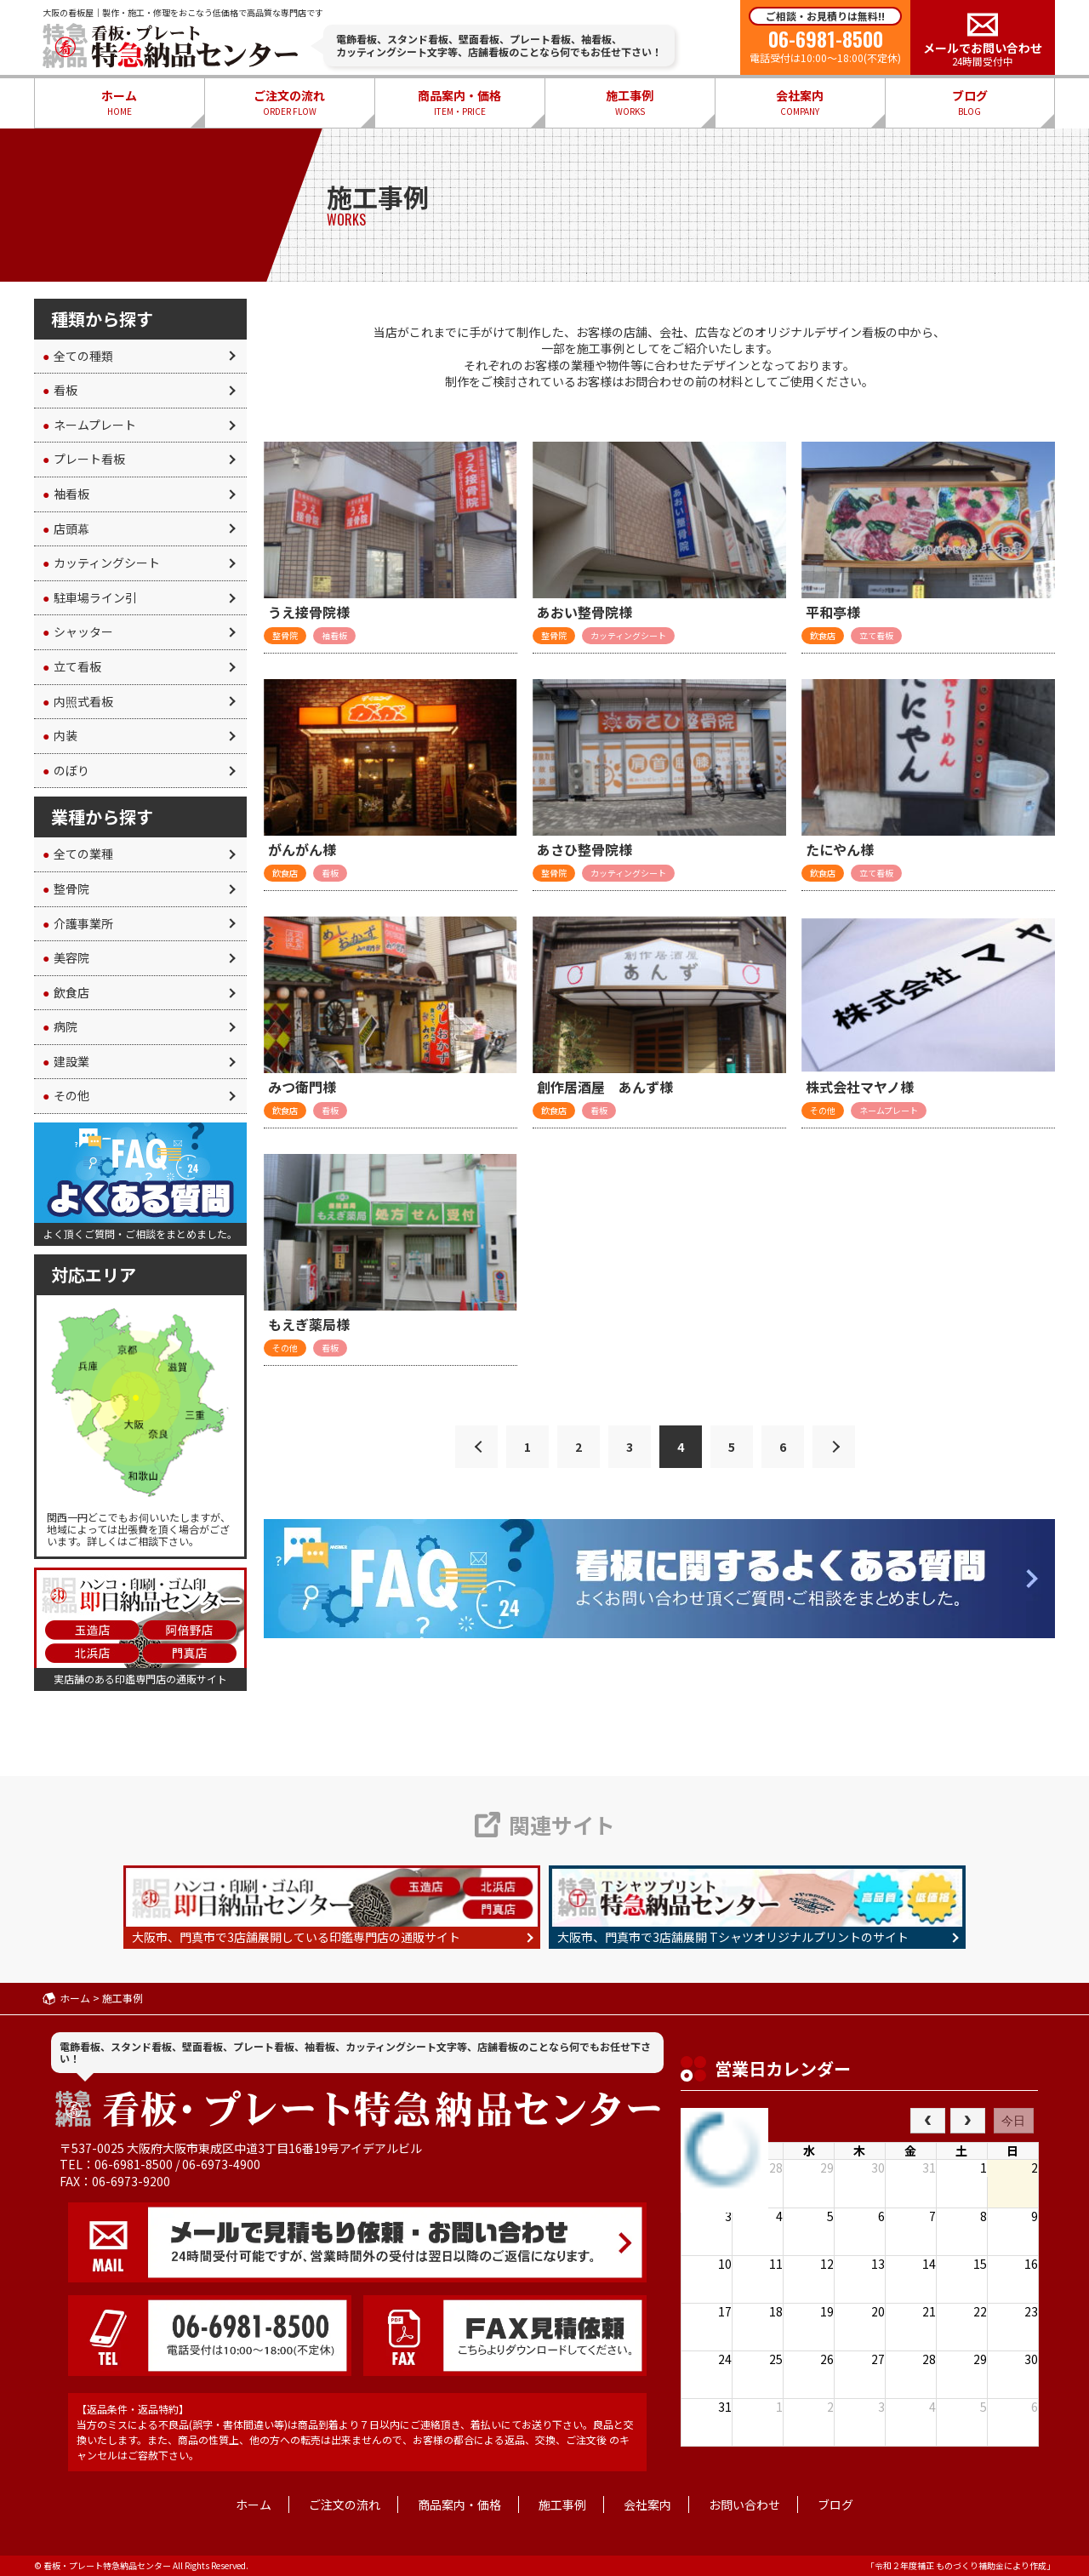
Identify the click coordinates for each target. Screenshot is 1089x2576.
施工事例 (629, 103)
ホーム (119, 103)
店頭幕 (66, 528)
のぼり (66, 770)
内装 (60, 735)
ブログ (970, 103)
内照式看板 (78, 701)
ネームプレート (89, 424)
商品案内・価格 (459, 103)
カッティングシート (101, 562)
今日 (1013, 2121)
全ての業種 (78, 853)
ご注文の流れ (289, 103)
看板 (60, 389)
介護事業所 (78, 923)
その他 (66, 1095)
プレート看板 (84, 458)
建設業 (66, 1061)
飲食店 (66, 992)
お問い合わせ (744, 2504)
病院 (60, 1026)
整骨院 (66, 888)
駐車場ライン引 (90, 597)
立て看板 (72, 666)
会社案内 (800, 103)
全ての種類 (78, 355)
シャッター (78, 631)
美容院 (66, 957)
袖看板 (66, 493)
